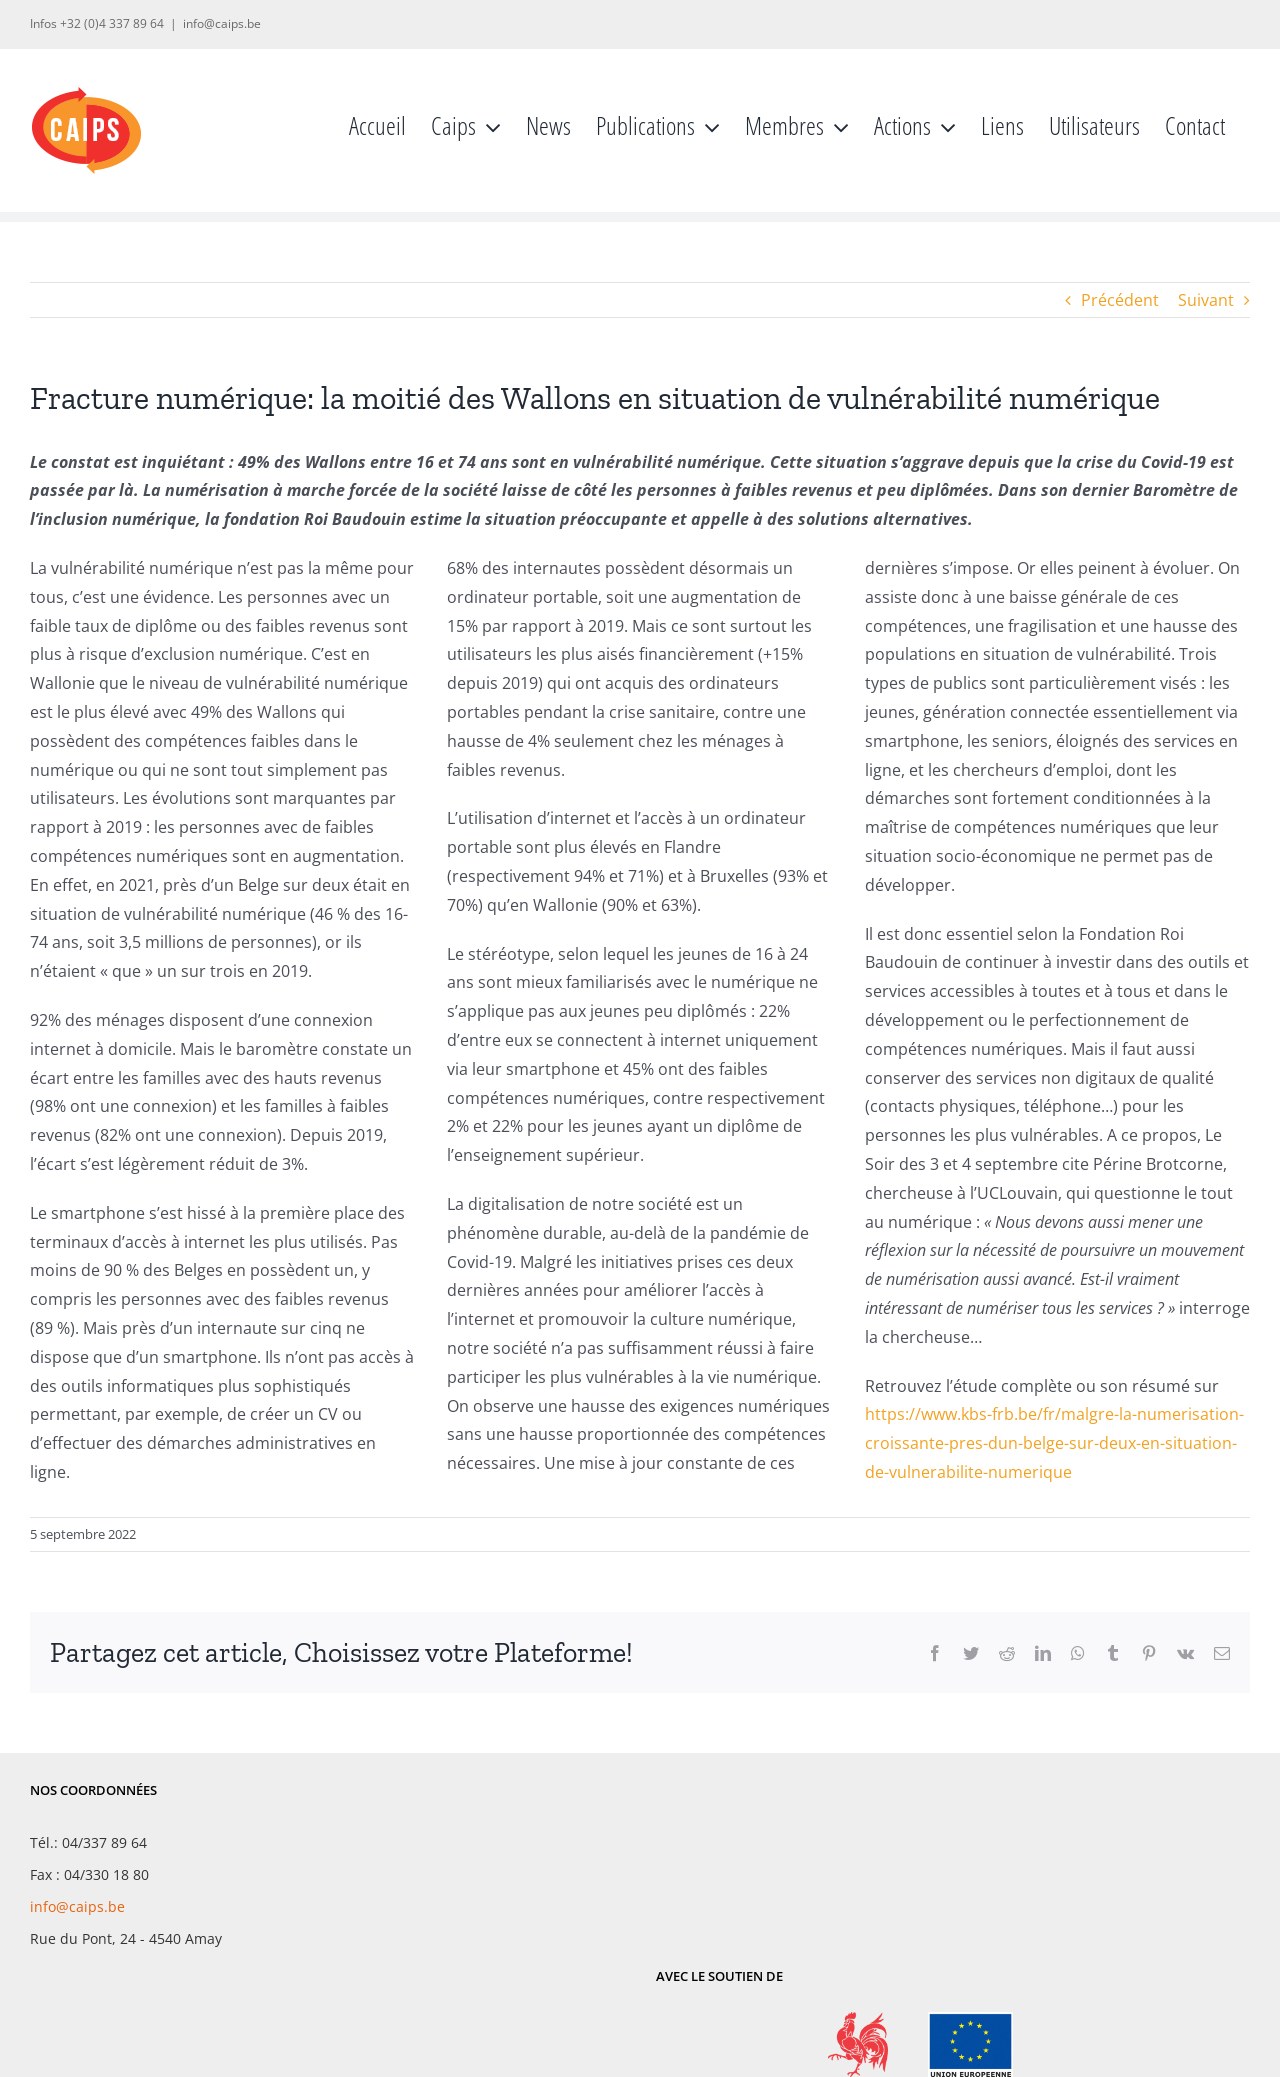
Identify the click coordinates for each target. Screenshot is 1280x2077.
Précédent (1120, 300)
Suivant (1206, 300)
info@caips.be (222, 23)
